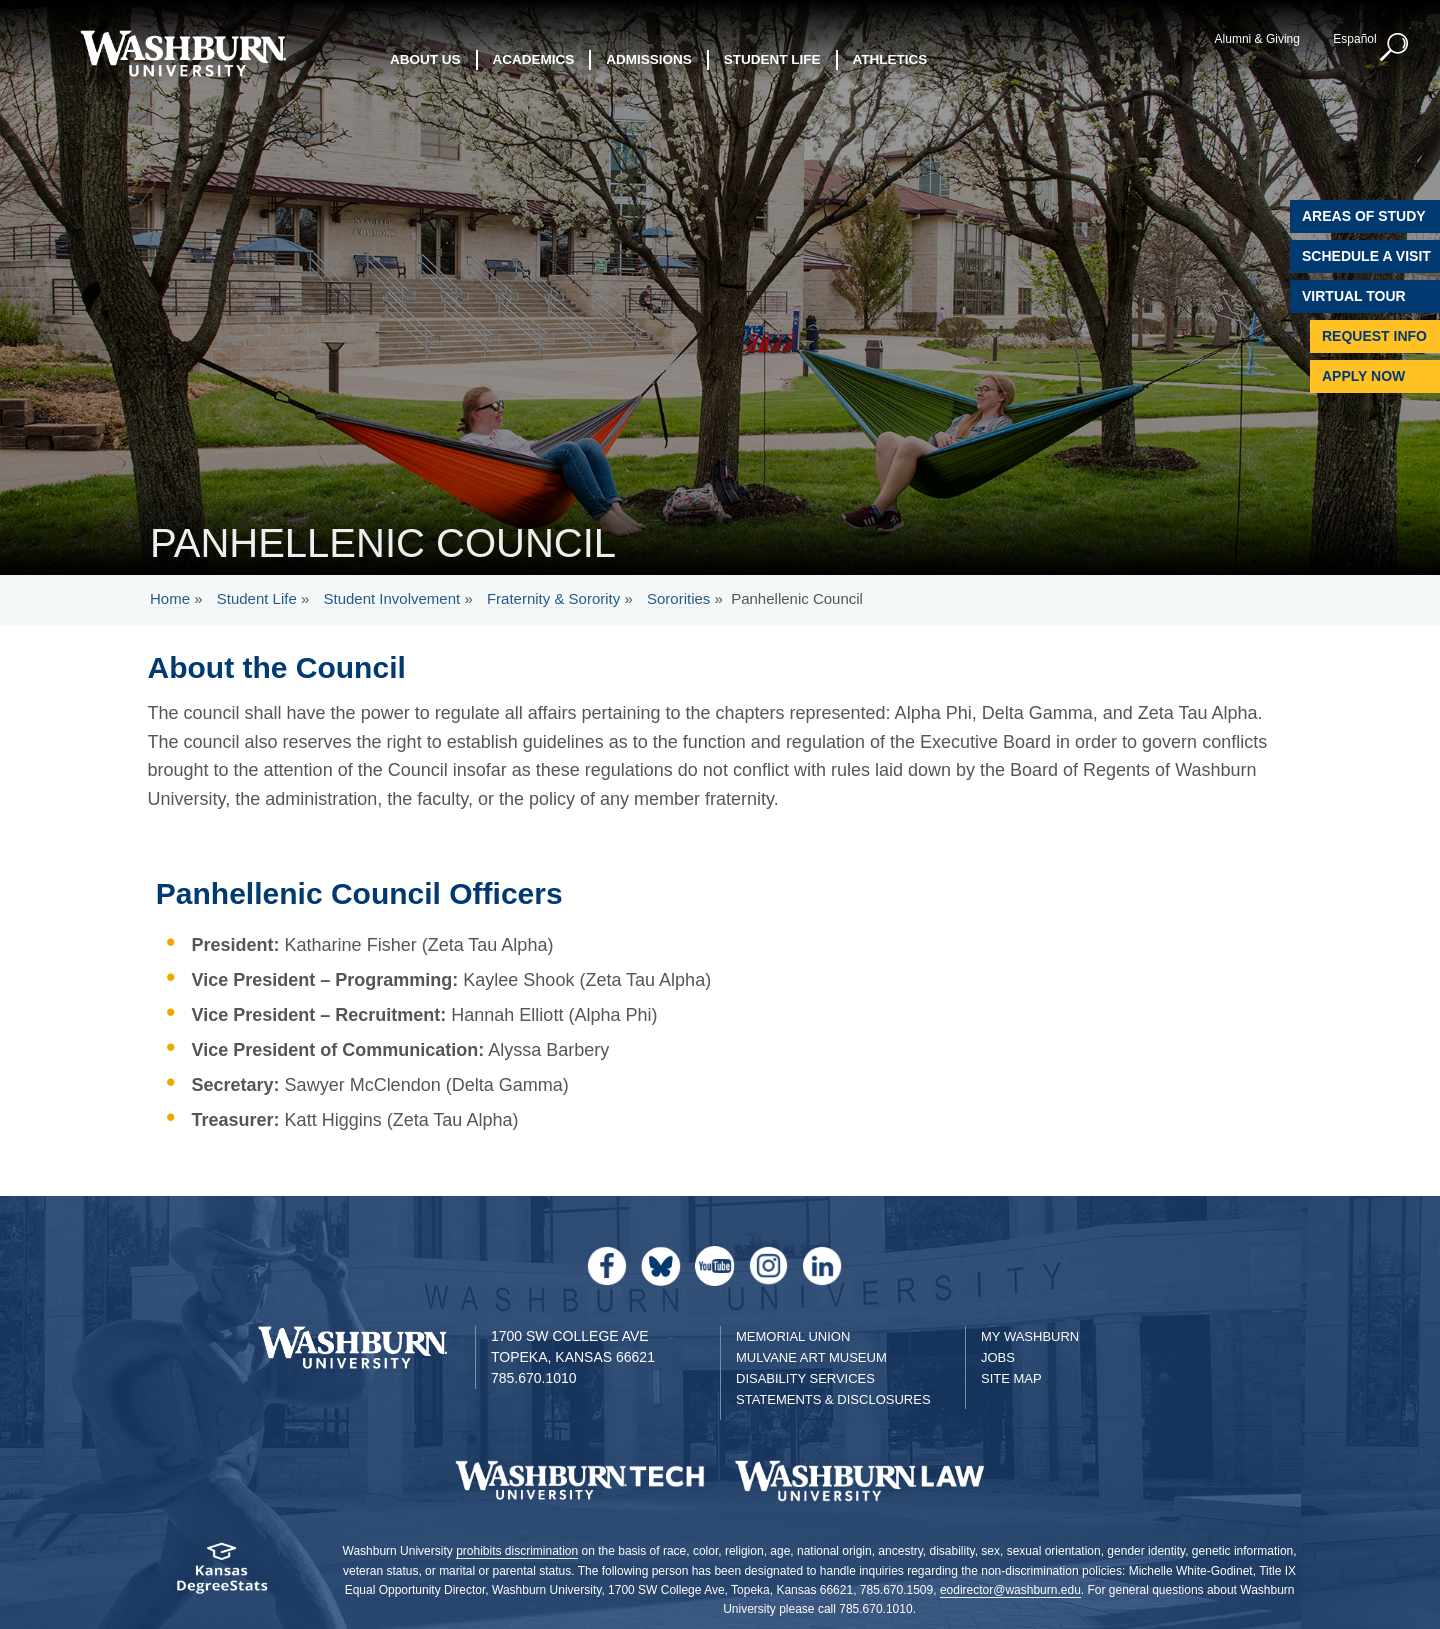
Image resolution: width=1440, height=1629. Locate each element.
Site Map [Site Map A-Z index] (1011, 1378)
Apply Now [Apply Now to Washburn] (1363, 376)
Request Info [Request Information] (1374, 336)
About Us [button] (425, 59)
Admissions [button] (649, 59)
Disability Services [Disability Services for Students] (805, 1378)
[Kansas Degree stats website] (222, 1574)
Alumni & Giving (1257, 39)
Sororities (678, 598)
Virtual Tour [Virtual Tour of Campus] (1354, 296)
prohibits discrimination (517, 1551)
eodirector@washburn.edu (1010, 1590)
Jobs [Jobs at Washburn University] (998, 1357)
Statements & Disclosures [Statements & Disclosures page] (833, 1399)
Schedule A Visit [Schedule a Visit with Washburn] (1366, 256)
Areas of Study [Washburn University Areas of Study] (1364, 216)
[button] (1395, 48)
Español (1354, 39)
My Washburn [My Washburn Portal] (1030, 1336)
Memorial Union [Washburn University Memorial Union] (793, 1336)
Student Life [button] (772, 59)
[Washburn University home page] (182, 53)
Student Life (257, 598)
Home (170, 598)
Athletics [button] (890, 59)
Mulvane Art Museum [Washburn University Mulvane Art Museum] (811, 1357)
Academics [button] (534, 59)
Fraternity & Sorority (553, 598)
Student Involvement (391, 598)
